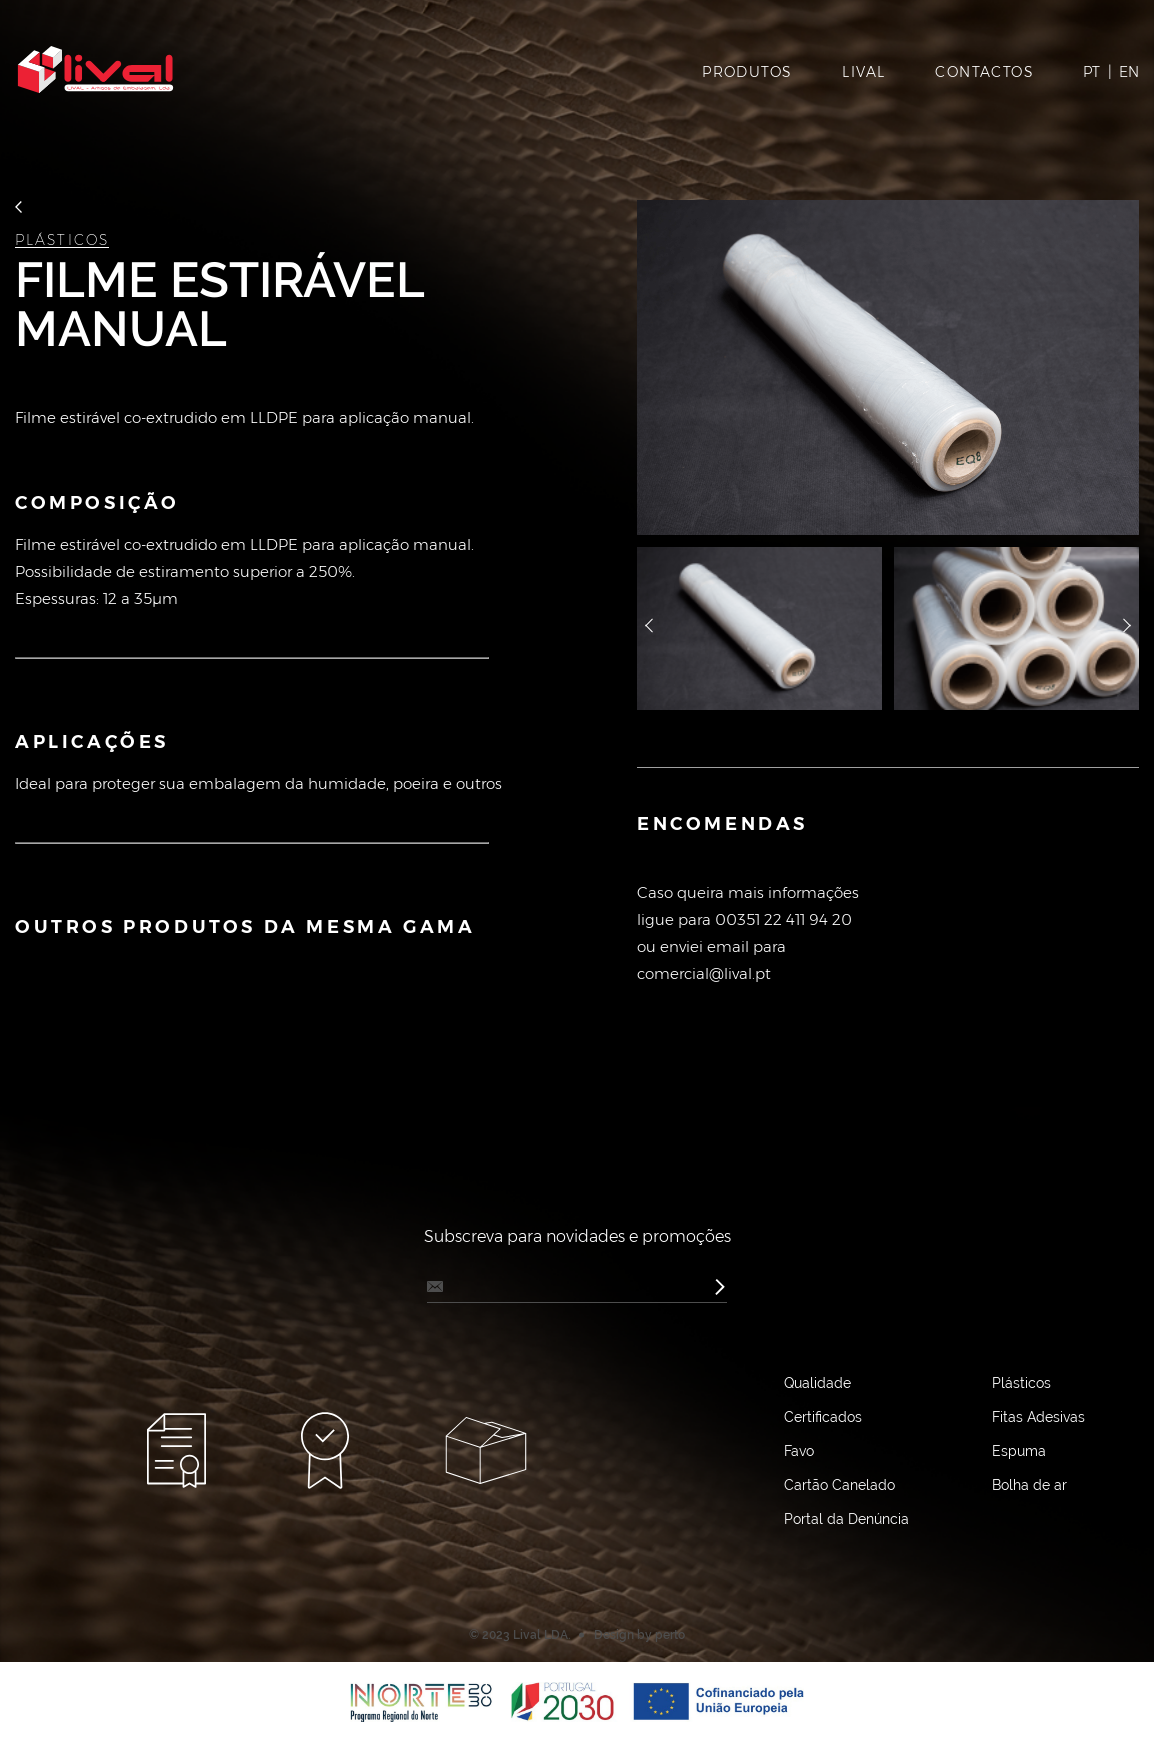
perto (670, 1635)
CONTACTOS (984, 72)
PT (1091, 72)
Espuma (1019, 1451)
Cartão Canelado (839, 1485)
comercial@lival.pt (704, 973)
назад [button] (649, 628)
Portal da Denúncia (846, 1519)
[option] (888, 367)
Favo (799, 1451)
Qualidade (817, 1383)
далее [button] (1127, 628)
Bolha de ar (1029, 1485)
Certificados (823, 1417)
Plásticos (62, 240)
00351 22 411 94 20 (783, 919)
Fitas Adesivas (1038, 1417)
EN (1129, 72)
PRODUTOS (747, 72)
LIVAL (863, 72)
